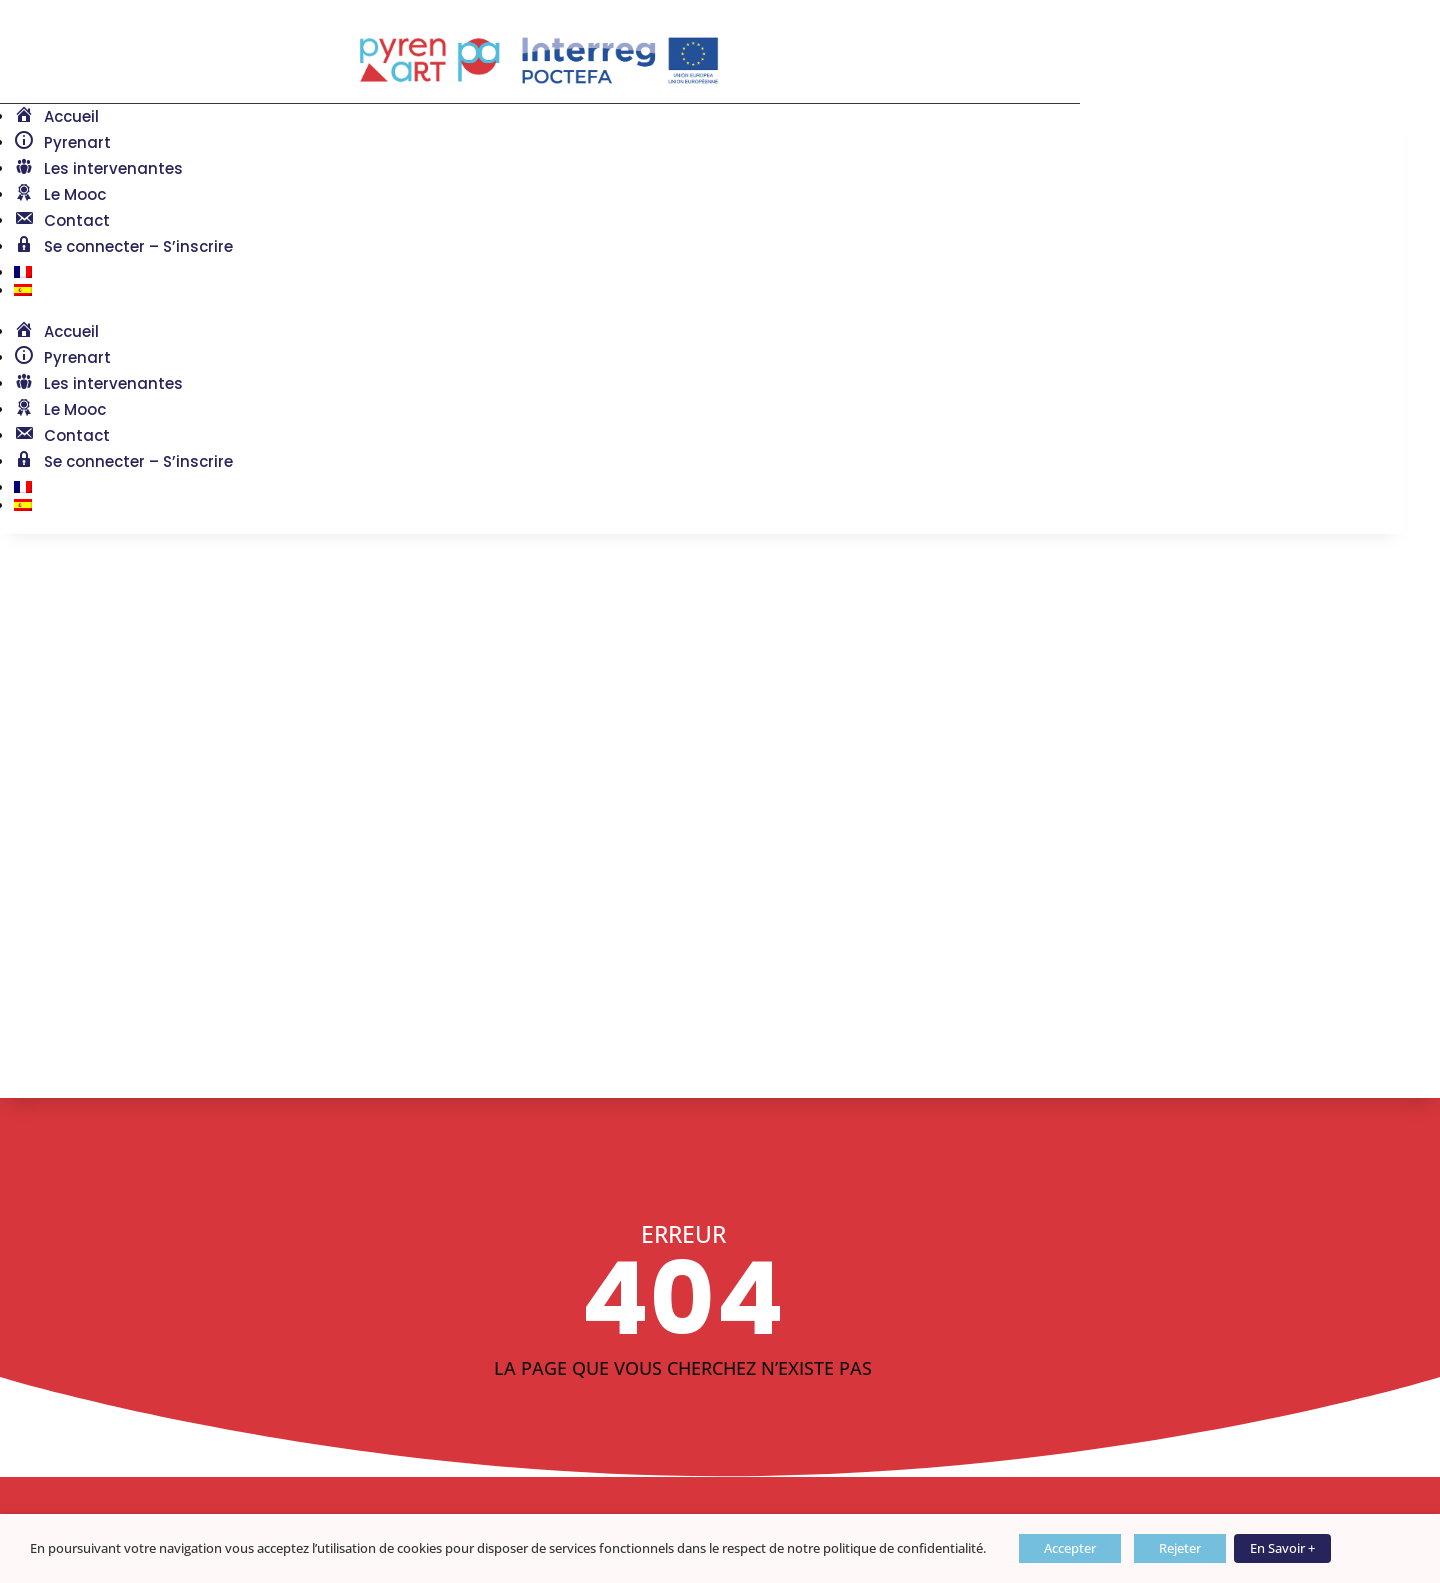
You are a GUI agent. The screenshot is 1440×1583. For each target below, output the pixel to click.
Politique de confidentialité (125, 1481)
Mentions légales (85, 1421)
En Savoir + (1282, 1548)
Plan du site (64, 1451)
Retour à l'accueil (147, 1055)
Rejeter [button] (1180, 1548)
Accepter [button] (1070, 1548)
